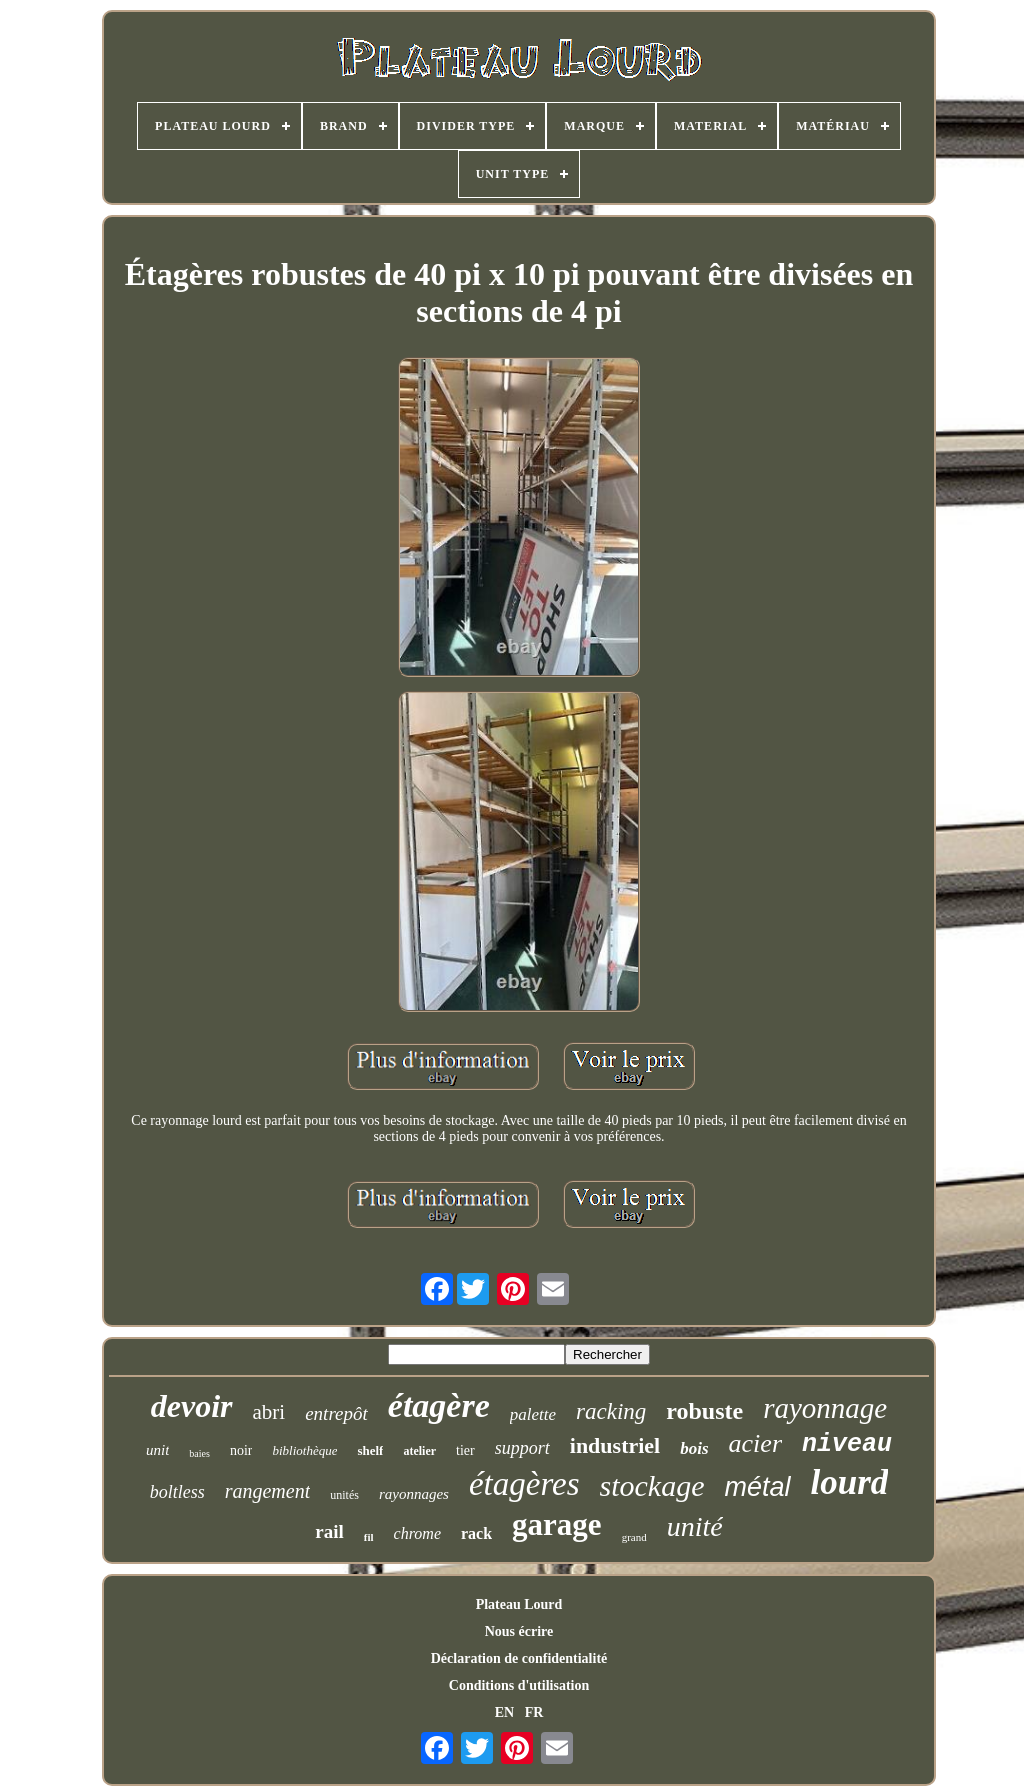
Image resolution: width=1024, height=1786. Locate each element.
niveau (847, 1444)
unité (695, 1526)
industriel (615, 1445)
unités (344, 1495)
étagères (524, 1484)
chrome (417, 1533)
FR (534, 1712)
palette (533, 1414)
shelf (370, 1450)
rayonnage (825, 1408)
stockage (652, 1485)
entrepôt (336, 1413)
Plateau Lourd (519, 1604)
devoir (192, 1406)
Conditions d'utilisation (519, 1685)
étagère (439, 1405)
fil (369, 1537)
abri (269, 1412)
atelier (419, 1451)
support (522, 1448)
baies (199, 1453)
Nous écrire (519, 1631)
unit (157, 1450)
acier (755, 1443)
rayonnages (414, 1494)
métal (757, 1487)
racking (611, 1411)
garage (557, 1524)
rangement (268, 1491)
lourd (850, 1482)
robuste (704, 1411)
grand (634, 1537)
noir (241, 1450)
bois (694, 1448)
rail (329, 1531)
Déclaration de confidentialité (519, 1658)
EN (504, 1712)
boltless (177, 1492)
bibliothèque (304, 1450)
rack (476, 1533)
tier (465, 1450)
